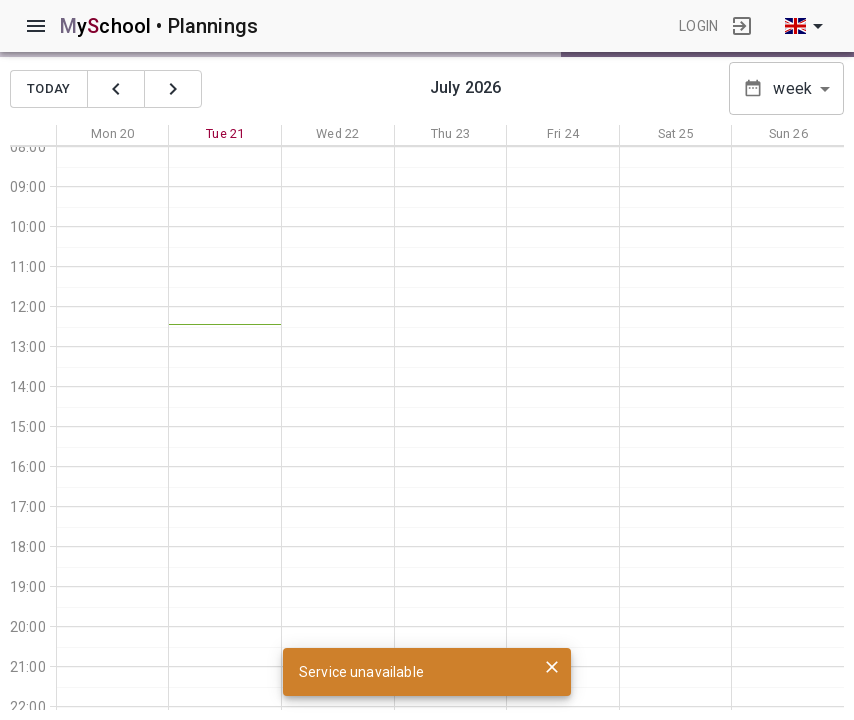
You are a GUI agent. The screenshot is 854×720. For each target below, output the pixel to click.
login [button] (698, 26)
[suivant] (173, 89)
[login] (742, 26)
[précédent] (116, 89)
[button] (786, 88)
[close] (552, 667)
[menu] (36, 26)
